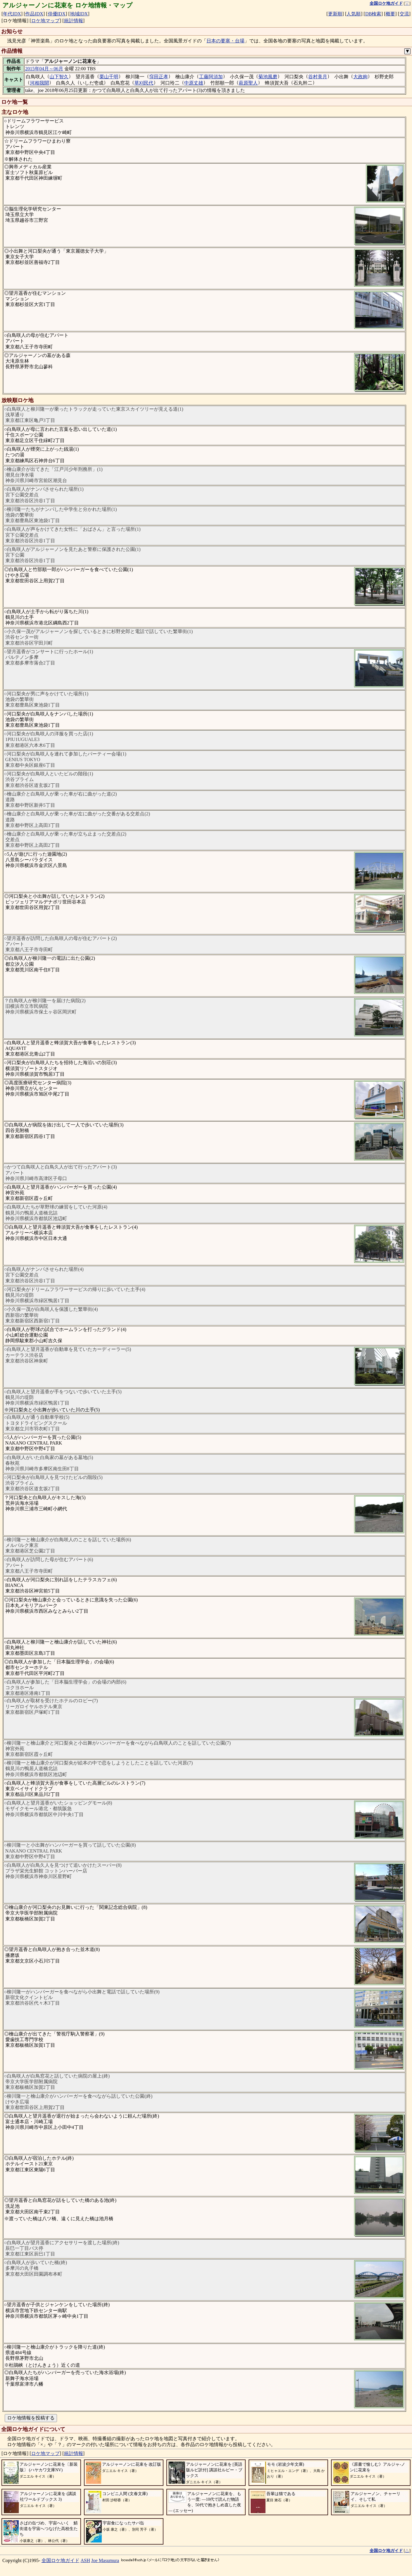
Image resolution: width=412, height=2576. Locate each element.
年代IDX (12, 13)
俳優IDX (57, 13)
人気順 (353, 13)
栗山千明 (108, 76)
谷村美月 (317, 76)
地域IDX (79, 13)
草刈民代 (143, 82)
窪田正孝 (158, 76)
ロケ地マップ (45, 20)
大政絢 (360, 76)
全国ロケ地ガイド (60, 2560)
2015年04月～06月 (44, 68)
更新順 (335, 13)
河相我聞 (39, 82)
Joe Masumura (105, 2560)
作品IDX (34, 13)
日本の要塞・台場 (225, 40)
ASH (85, 2560)
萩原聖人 (248, 82)
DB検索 (373, 13)
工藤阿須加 (211, 76)
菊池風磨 (267, 76)
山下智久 (59, 76)
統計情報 (73, 20)
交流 (404, 13)
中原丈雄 (193, 82)
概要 (390, 13)
